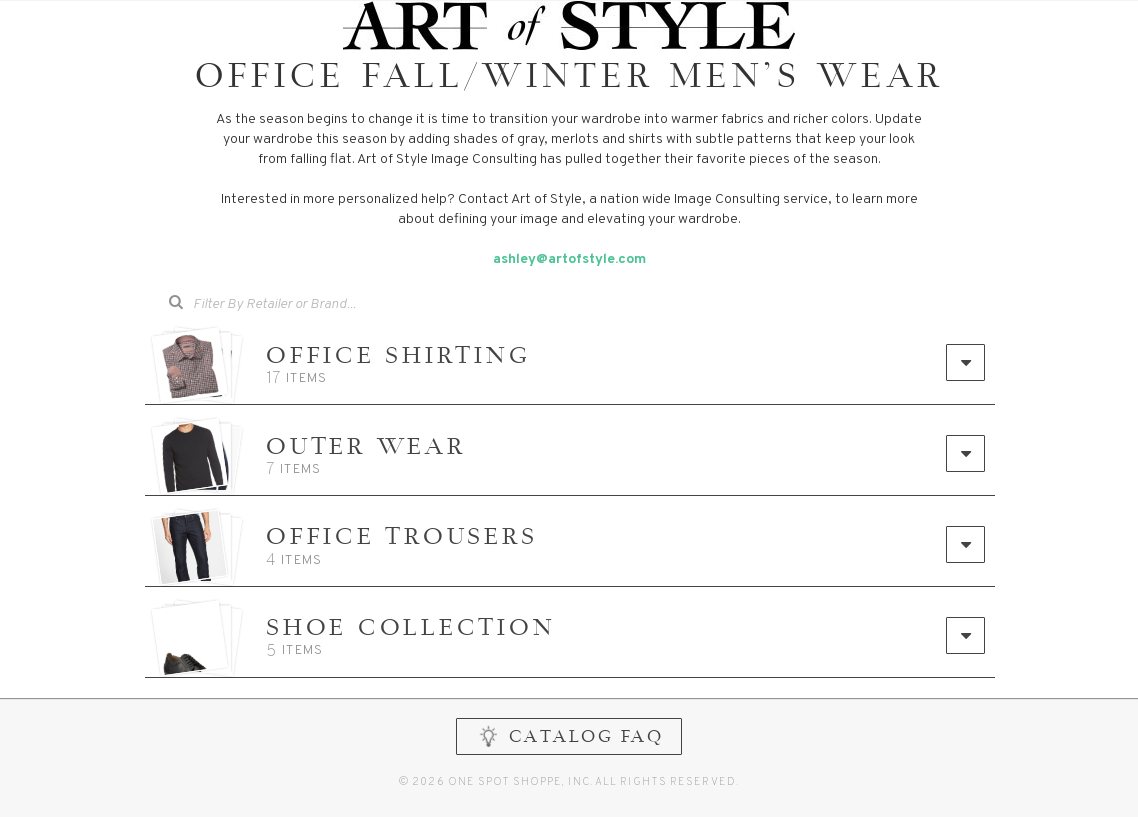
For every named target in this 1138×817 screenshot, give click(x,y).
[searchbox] (302, 302)
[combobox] (288, 305)
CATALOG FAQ (569, 752)
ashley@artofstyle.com (569, 259)
